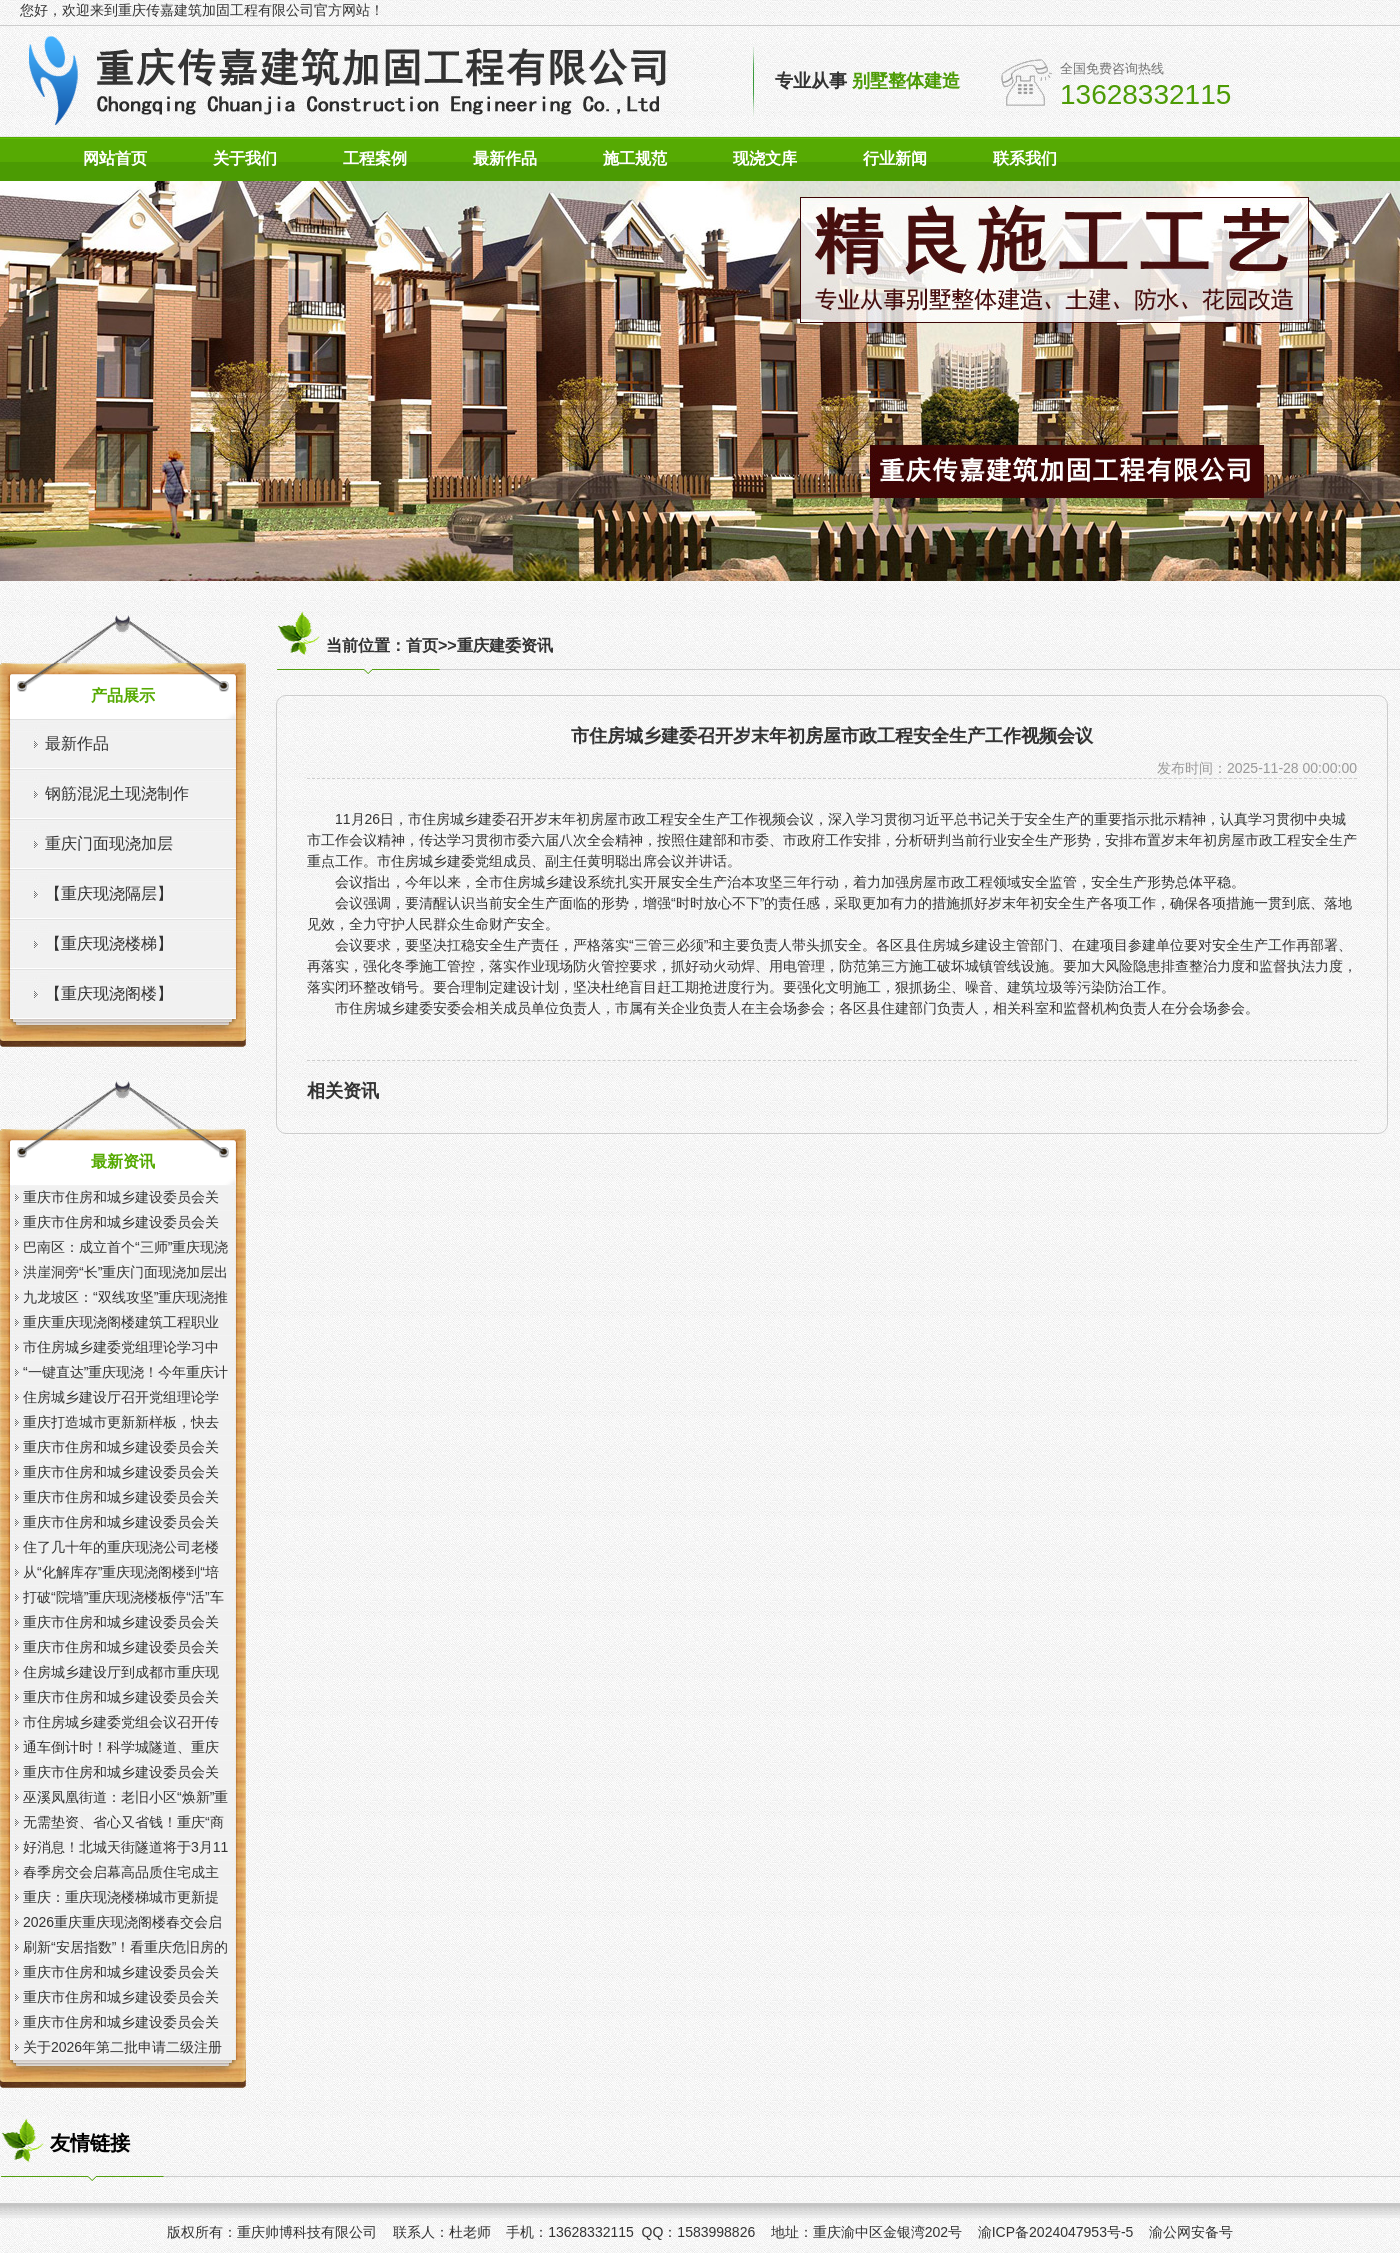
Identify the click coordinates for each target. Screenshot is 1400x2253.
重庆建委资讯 (505, 645)
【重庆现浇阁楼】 (109, 993)
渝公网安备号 (1191, 2232)
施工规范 (635, 158)
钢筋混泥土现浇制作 (117, 793)
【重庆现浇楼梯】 (109, 943)
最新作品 (505, 158)
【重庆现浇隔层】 (109, 893)
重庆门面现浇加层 (109, 843)
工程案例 (375, 158)
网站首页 (115, 158)
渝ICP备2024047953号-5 (1056, 2232)
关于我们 (245, 158)
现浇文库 (765, 158)
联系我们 (1025, 158)
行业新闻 (895, 158)
